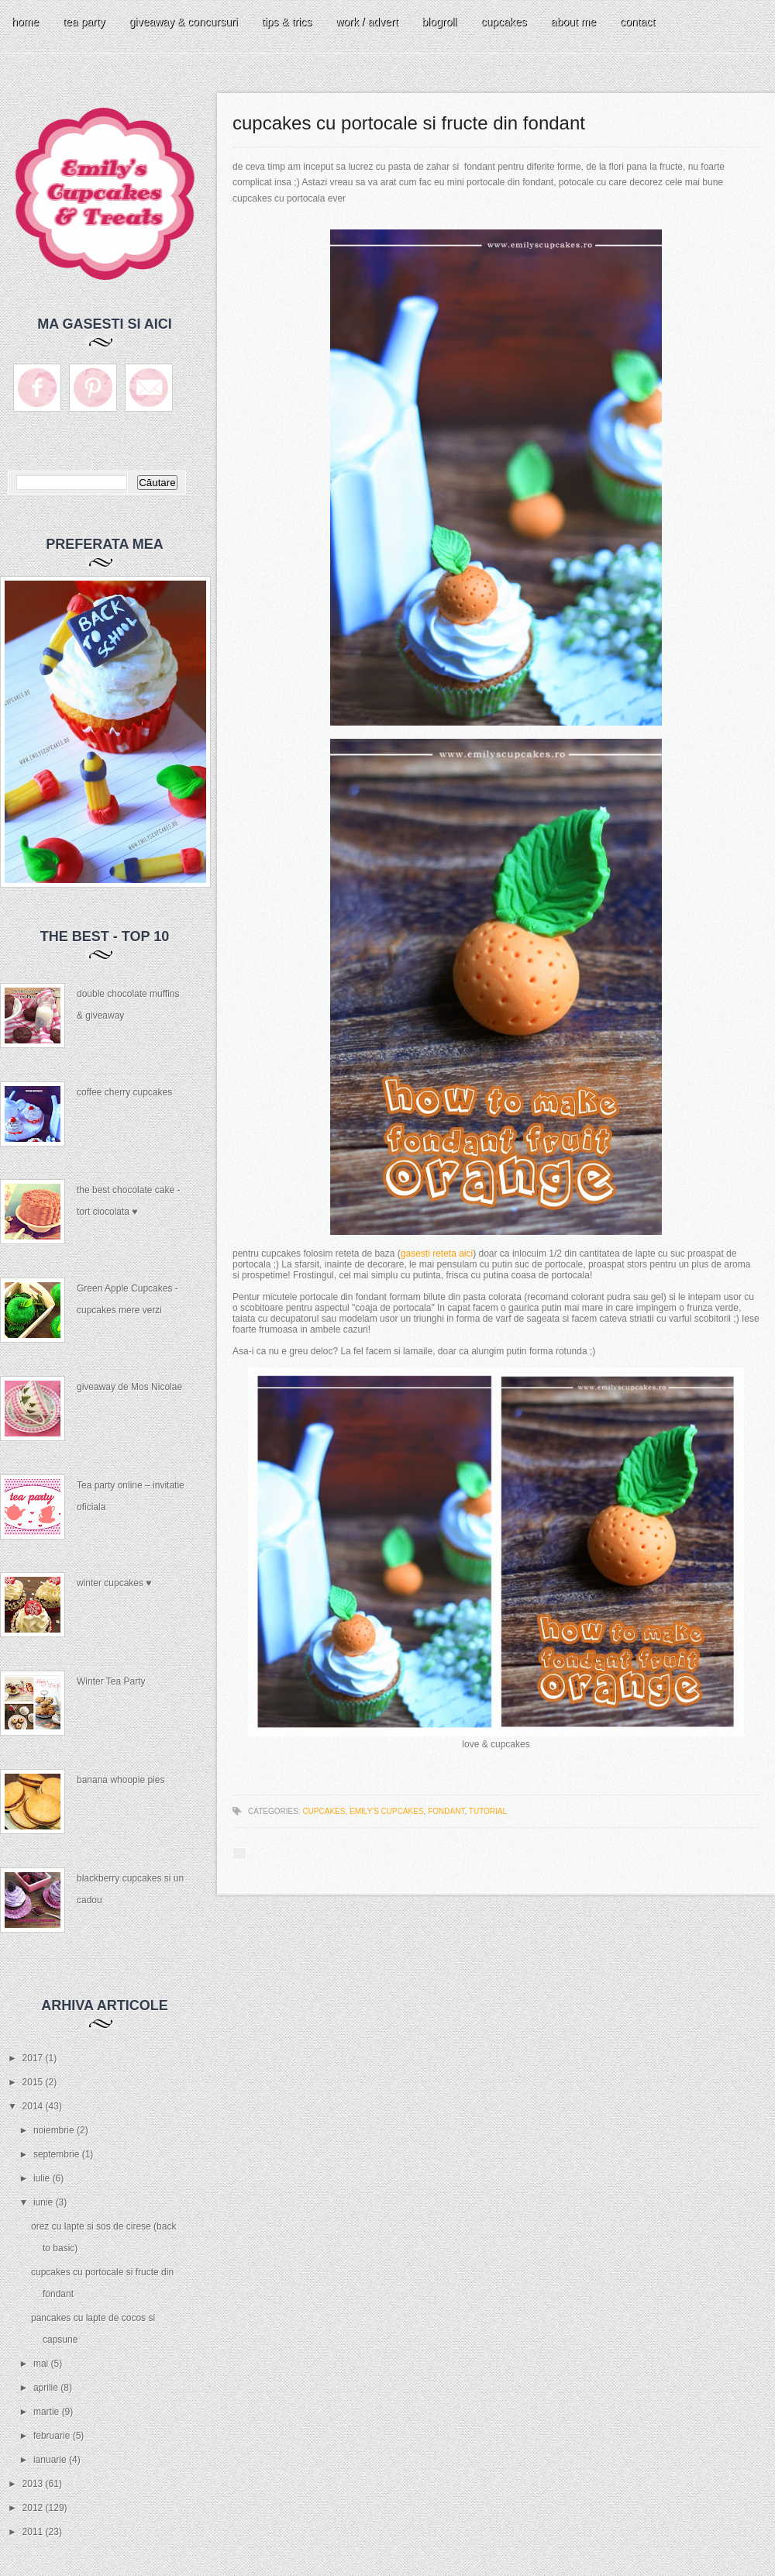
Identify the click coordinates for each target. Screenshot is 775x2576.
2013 (34, 2483)
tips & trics (287, 22)
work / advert (367, 22)
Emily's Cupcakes (387, 1811)
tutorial (488, 1811)
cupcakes (503, 22)
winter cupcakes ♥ (114, 1583)
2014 (34, 2106)
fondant (446, 1811)
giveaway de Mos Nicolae (129, 1386)
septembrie (57, 2154)
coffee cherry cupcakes (124, 1092)
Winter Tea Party (111, 1681)
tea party (84, 22)
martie (47, 2411)
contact (637, 22)
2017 (34, 2058)
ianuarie (51, 2459)
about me (573, 22)
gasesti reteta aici (437, 1253)
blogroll (439, 22)
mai (42, 2363)
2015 (34, 2082)
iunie (44, 2202)
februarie (53, 2435)
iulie (43, 2178)
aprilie (46, 2387)
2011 (34, 2531)
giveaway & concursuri (183, 22)
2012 (34, 2507)
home (25, 22)
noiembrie (55, 2130)
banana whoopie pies (120, 1779)
